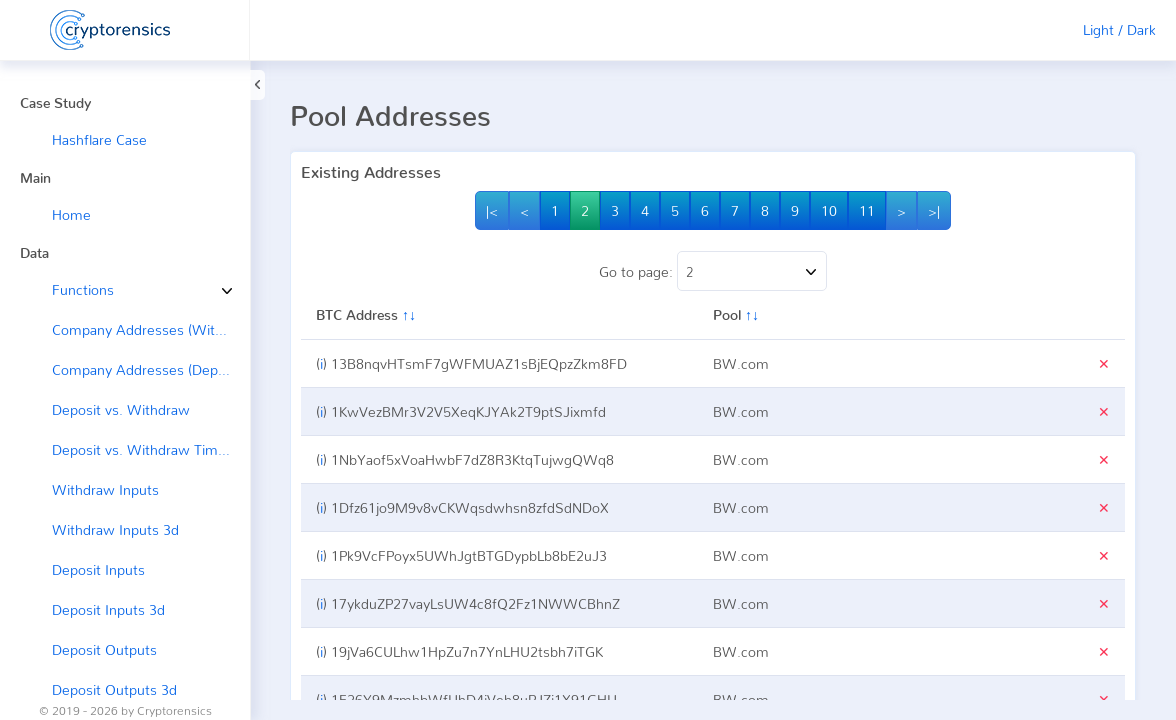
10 (829, 210)
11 (867, 210)
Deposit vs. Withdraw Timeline (150, 449)
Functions (68, 289)
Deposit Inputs (98, 569)
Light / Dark (1119, 29)
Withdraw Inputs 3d (115, 529)
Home (71, 214)
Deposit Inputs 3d (108, 609)
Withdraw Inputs (105, 489)
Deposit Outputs (104, 649)
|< (492, 210)
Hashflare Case (99, 139)
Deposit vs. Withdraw (121, 409)
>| (934, 210)
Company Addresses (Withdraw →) (151, 329)
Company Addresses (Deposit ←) (151, 369)
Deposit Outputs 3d (114, 689)
